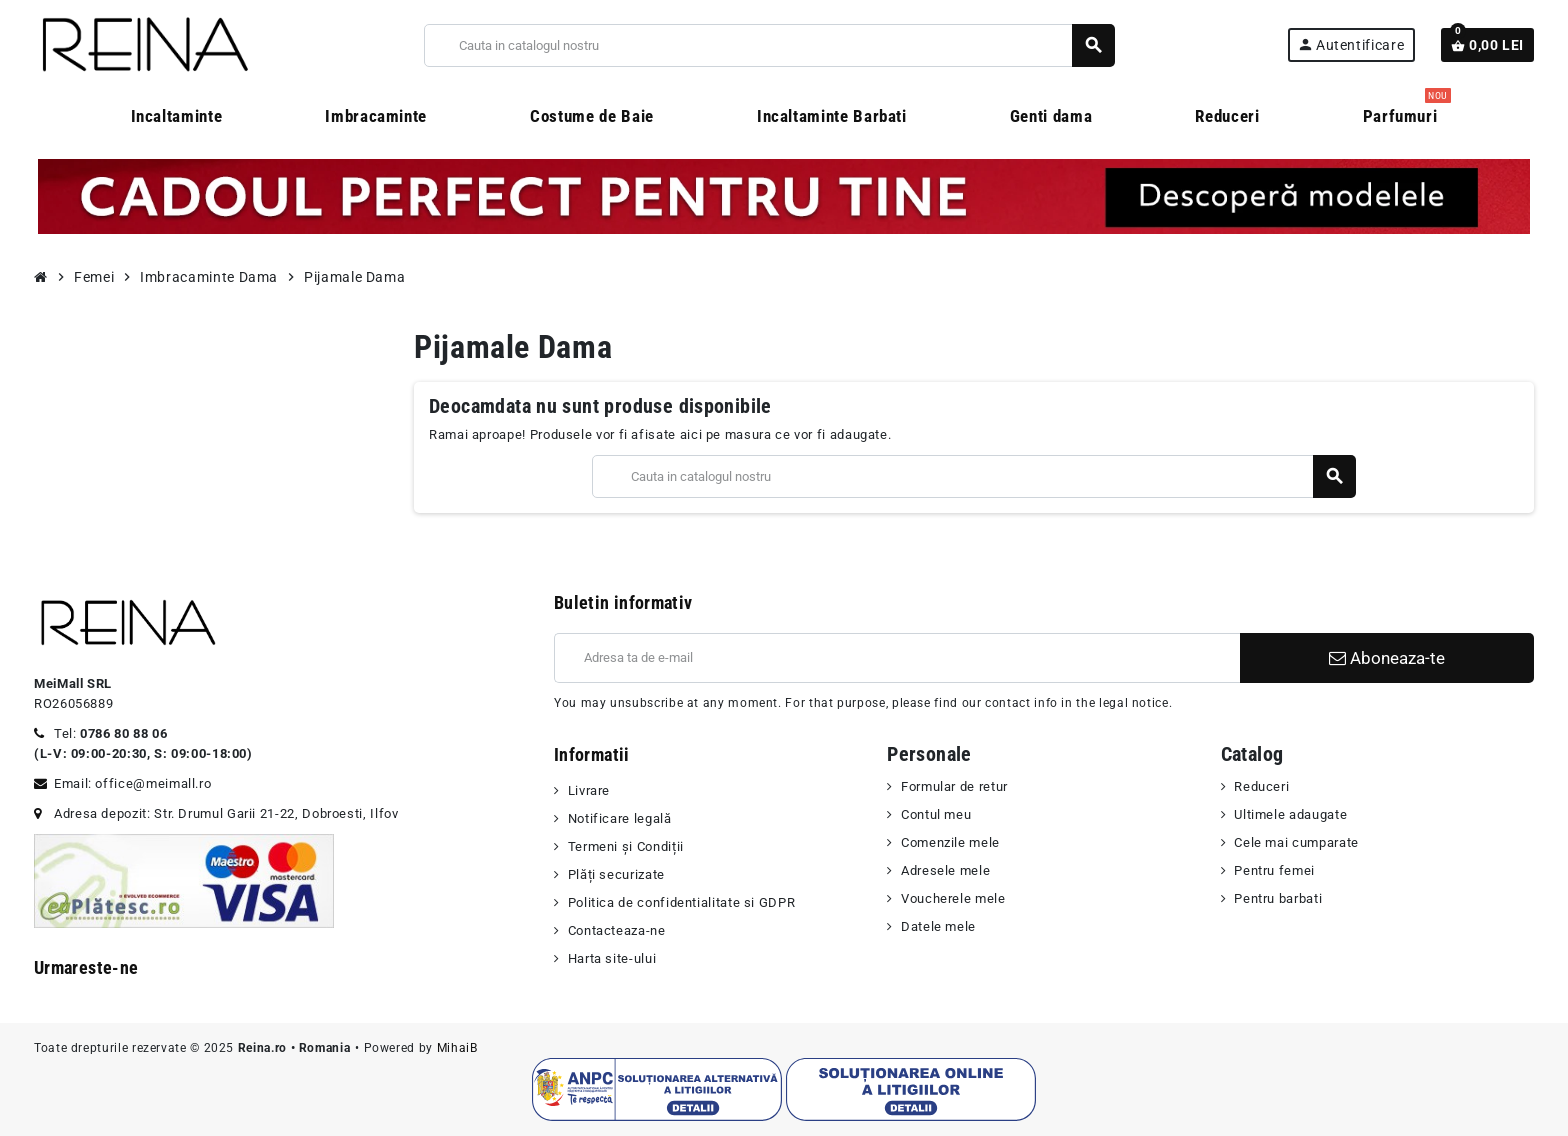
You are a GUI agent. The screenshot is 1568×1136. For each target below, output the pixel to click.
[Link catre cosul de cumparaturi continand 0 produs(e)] (1487, 45)
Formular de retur (954, 786)
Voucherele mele (953, 898)
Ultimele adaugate (1290, 814)
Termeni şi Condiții (626, 846)
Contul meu (936, 814)
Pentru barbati (1278, 898)
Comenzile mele (950, 842)
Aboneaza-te (1387, 658)
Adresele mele (945, 870)
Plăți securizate (616, 874)
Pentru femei (1274, 870)
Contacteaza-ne (617, 930)
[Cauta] (769, 45)
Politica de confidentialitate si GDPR (682, 902)
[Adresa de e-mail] (897, 658)
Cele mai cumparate (1296, 842)
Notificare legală (620, 818)
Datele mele (938, 926)
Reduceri (1261, 786)
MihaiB (457, 1048)
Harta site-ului (612, 958)
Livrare (589, 790)
